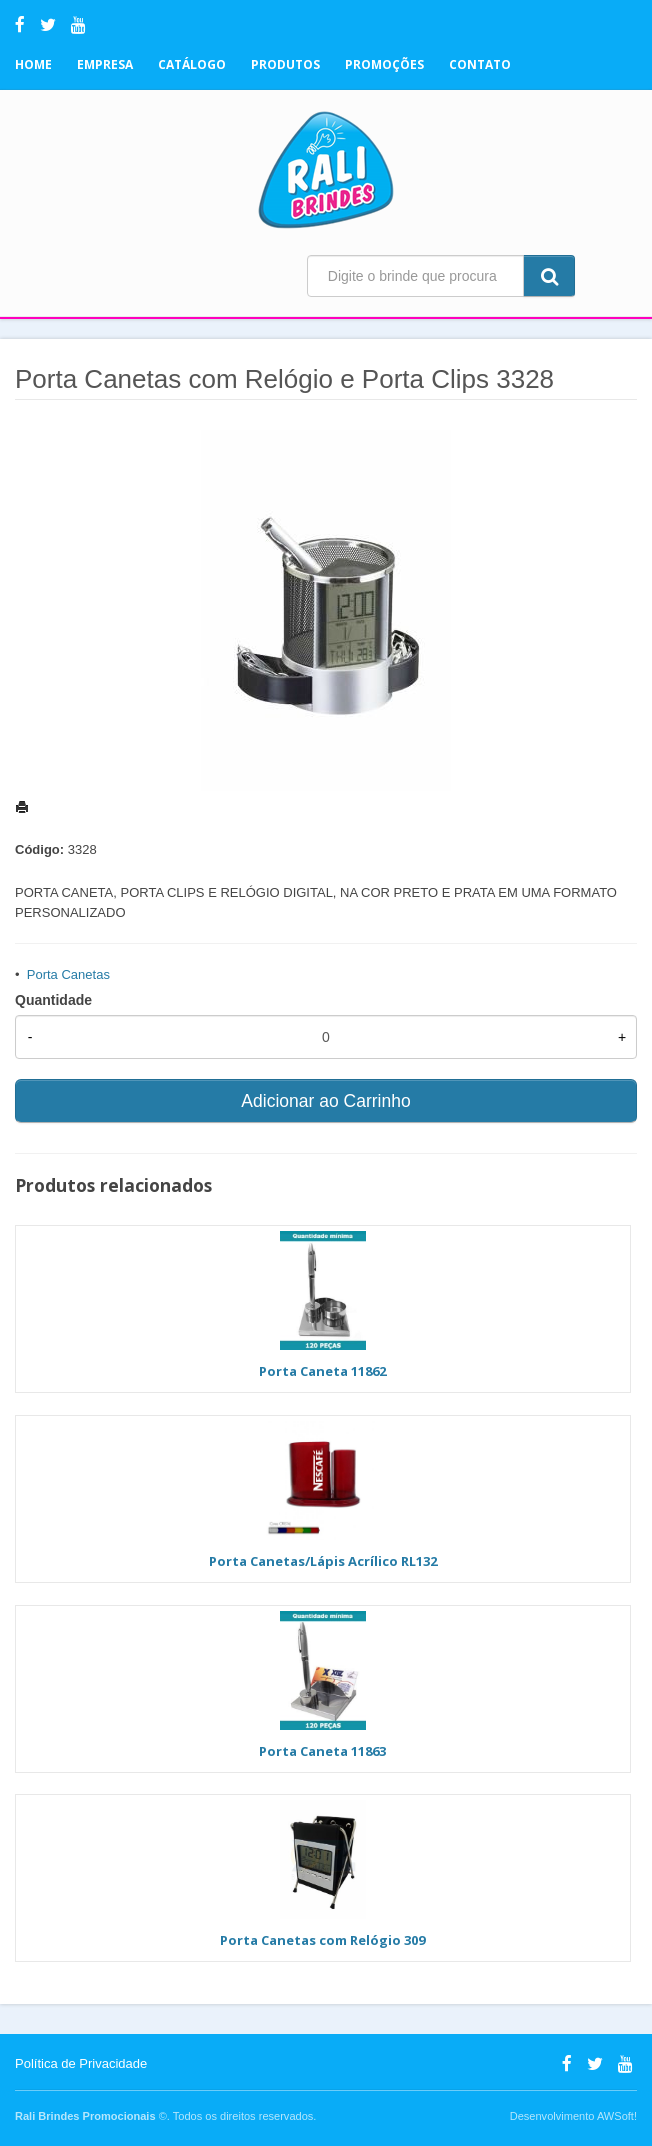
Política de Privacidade (81, 2063)
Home (33, 64)
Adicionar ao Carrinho (325, 1101)
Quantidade (53, 1000)
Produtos (285, 64)
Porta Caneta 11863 (322, 1751)
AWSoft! (617, 2116)
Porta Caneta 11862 (322, 1371)
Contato (480, 64)
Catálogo (192, 64)
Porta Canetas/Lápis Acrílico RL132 (323, 1561)
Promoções (384, 64)
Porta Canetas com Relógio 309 (322, 1940)
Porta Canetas (68, 974)
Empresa (105, 64)
